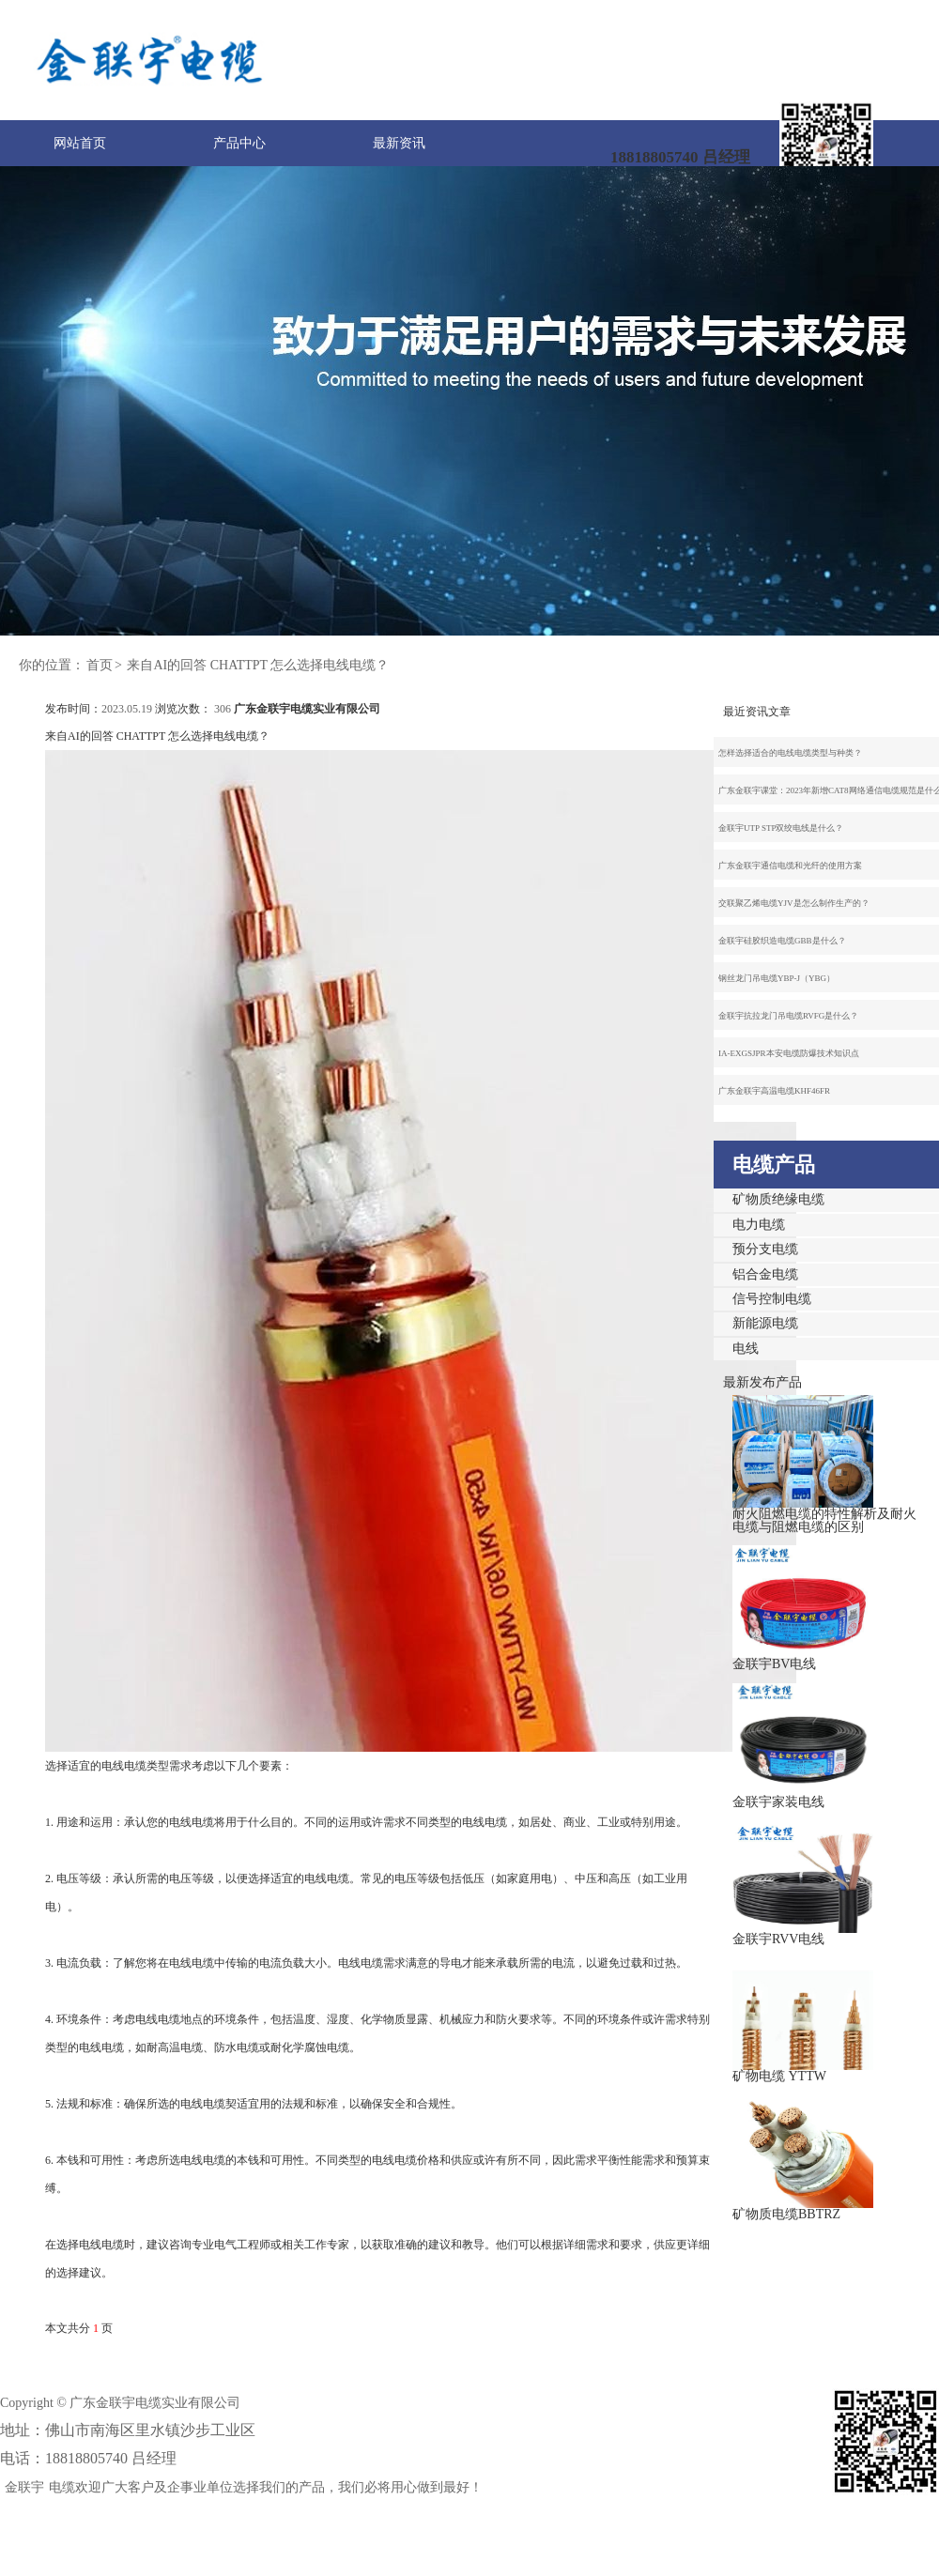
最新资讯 (399, 143)
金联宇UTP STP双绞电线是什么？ (780, 828)
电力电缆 (758, 1225)
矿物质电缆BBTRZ (786, 2214)
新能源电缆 (765, 1323)
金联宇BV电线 (774, 1664)
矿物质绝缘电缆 (778, 1199)
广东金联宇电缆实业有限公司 (307, 708)
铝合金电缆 (765, 1274)
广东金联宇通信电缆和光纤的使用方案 (790, 865)
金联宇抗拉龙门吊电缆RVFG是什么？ (788, 1015)
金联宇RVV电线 (778, 1939)
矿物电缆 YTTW (779, 2076)
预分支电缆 (765, 1249)
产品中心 (239, 143)
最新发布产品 (762, 1382)
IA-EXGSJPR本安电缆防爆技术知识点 (788, 1053)
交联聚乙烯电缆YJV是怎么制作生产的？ (794, 903)
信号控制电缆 (771, 1299)
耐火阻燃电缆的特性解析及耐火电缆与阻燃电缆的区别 (824, 1520)
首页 (99, 665)
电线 (745, 1349)
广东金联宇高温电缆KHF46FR (774, 1091)
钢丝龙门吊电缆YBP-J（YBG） (776, 978)
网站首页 (80, 143)
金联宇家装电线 (778, 1802)
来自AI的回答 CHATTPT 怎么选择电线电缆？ (258, 665)
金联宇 (24, 2487)
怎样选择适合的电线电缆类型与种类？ (790, 753)
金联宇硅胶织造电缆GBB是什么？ (782, 940)
